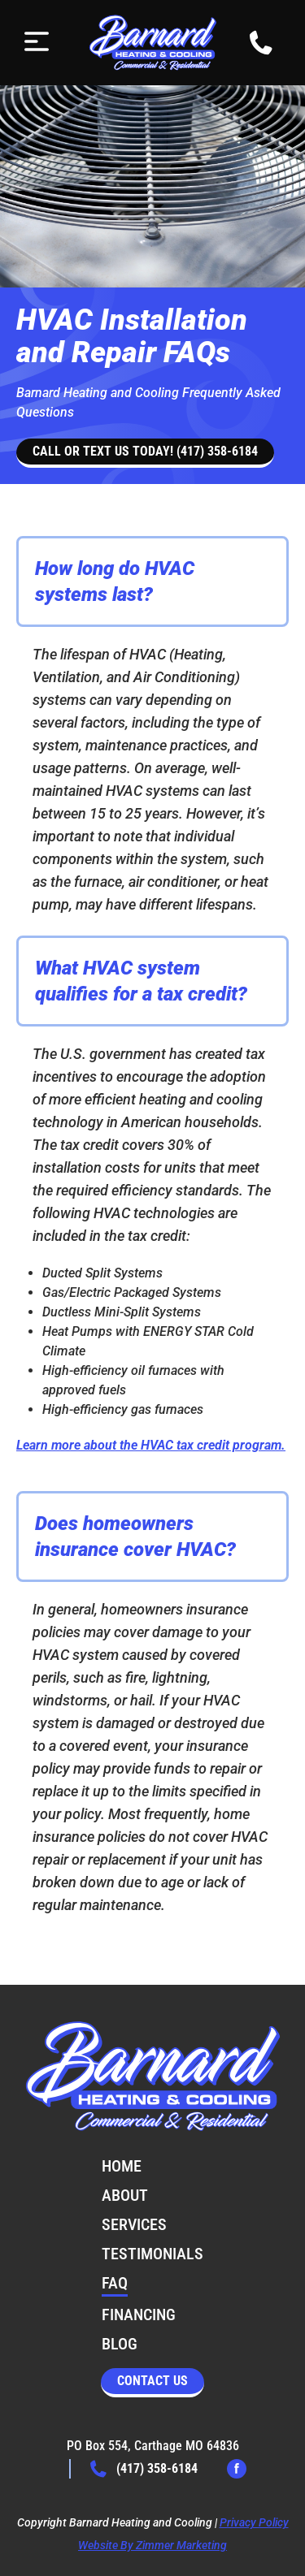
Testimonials (152, 2253)
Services (134, 2224)
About (125, 2195)
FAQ (115, 2283)
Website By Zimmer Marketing (152, 2545)
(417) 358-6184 (144, 2469)
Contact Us (152, 2380)
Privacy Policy (254, 2522)
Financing (139, 2314)
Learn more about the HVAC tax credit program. (150, 1445)
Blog (119, 2343)
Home (122, 2166)
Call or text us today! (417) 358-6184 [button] (145, 451)
